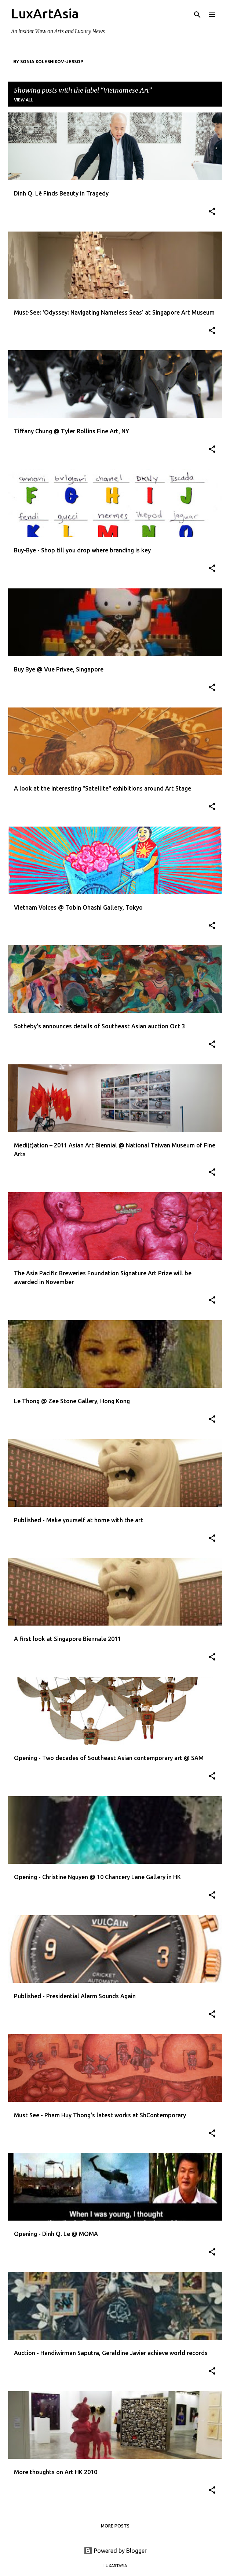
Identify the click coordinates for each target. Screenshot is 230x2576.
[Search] (197, 15)
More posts (115, 2525)
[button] (212, 212)
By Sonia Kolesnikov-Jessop (48, 61)
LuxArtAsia (45, 13)
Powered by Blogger (115, 2550)
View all (23, 99)
